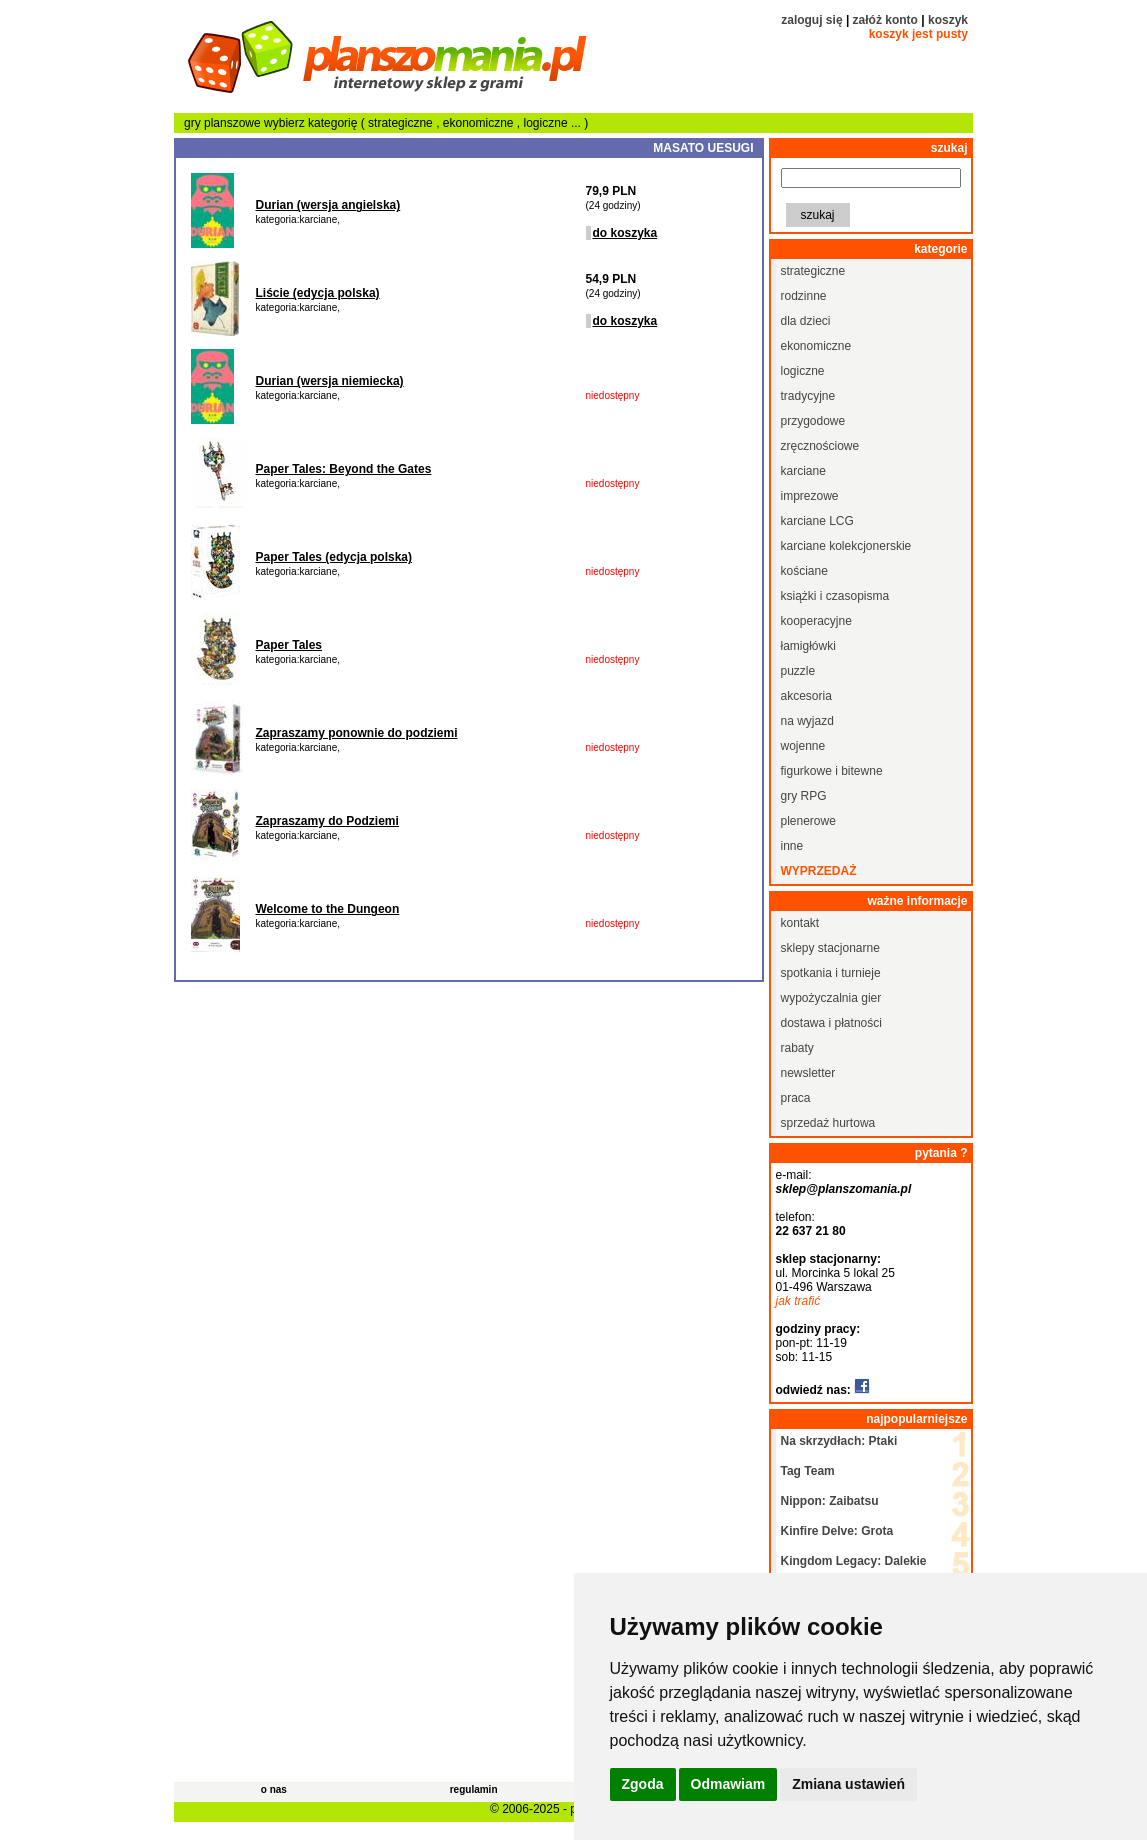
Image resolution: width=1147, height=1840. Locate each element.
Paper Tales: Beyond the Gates (344, 469)
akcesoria (806, 696)
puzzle (798, 671)
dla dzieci (806, 321)
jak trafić (798, 1301)
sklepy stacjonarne (830, 948)
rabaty (797, 1048)
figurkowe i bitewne (832, 771)
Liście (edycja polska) (318, 293)
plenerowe (808, 821)
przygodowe (813, 421)
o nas (274, 1789)
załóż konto (885, 20)
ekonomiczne (480, 123)
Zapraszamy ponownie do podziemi (357, 733)
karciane (803, 471)
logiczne (547, 123)
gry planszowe (222, 123)
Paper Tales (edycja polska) (334, 557)
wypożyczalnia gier (831, 998)
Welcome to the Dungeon (328, 909)
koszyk (948, 20)
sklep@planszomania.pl (844, 1189)
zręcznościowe (820, 446)
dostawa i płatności (831, 1023)
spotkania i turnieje (831, 973)
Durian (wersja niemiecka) (330, 381)
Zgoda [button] (643, 1784)
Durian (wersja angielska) (328, 205)
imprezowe (810, 496)
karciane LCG (817, 521)
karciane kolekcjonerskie (846, 546)
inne (792, 846)
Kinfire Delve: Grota (837, 1531)
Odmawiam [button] (728, 1784)
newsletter (808, 1073)
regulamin (474, 1789)
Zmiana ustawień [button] (848, 1784)
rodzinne (804, 296)
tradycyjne (808, 396)
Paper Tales (289, 645)
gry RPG (804, 796)
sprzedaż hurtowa (828, 1123)
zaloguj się (811, 20)
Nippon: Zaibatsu (830, 1501)
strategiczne (402, 123)
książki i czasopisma (835, 596)
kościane (804, 571)
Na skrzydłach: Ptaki (839, 1441)
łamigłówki (808, 646)
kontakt (800, 923)
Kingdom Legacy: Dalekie (854, 1561)
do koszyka (625, 233)
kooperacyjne (816, 621)
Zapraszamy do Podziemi (327, 821)
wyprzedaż (819, 871)
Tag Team (808, 1471)
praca (796, 1098)
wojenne (803, 746)
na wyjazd (807, 721)
